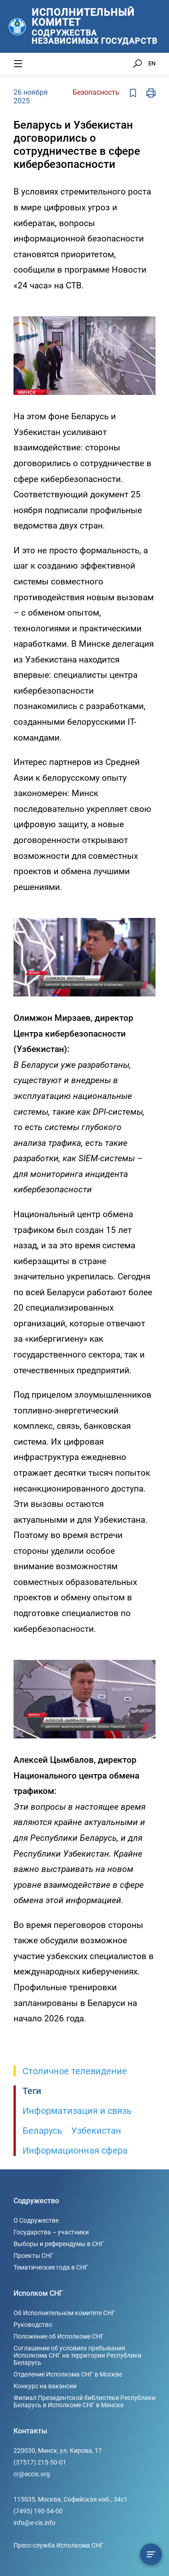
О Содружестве (36, 2220)
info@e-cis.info (34, 2522)
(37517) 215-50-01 (40, 2462)
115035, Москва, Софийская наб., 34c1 (71, 2499)
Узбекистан (96, 2130)
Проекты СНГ (34, 2255)
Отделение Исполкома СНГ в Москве (68, 2374)
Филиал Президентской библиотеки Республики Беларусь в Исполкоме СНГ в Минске (84, 2401)
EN (151, 63)
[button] (147, 310)
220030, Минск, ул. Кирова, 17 (58, 2450)
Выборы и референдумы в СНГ (59, 2243)
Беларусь (42, 2130)
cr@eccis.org (32, 2474)
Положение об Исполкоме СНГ (59, 2336)
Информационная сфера (75, 2150)
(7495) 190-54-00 (38, 2511)
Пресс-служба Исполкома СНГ (59, 2545)
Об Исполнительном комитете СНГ (64, 2313)
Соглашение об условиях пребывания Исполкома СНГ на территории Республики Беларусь (78, 2355)
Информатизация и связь (77, 2110)
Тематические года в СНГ (51, 2267)
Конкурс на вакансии (45, 2386)
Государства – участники (51, 2232)
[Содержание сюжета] (151, 2554)
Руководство (33, 2324)
